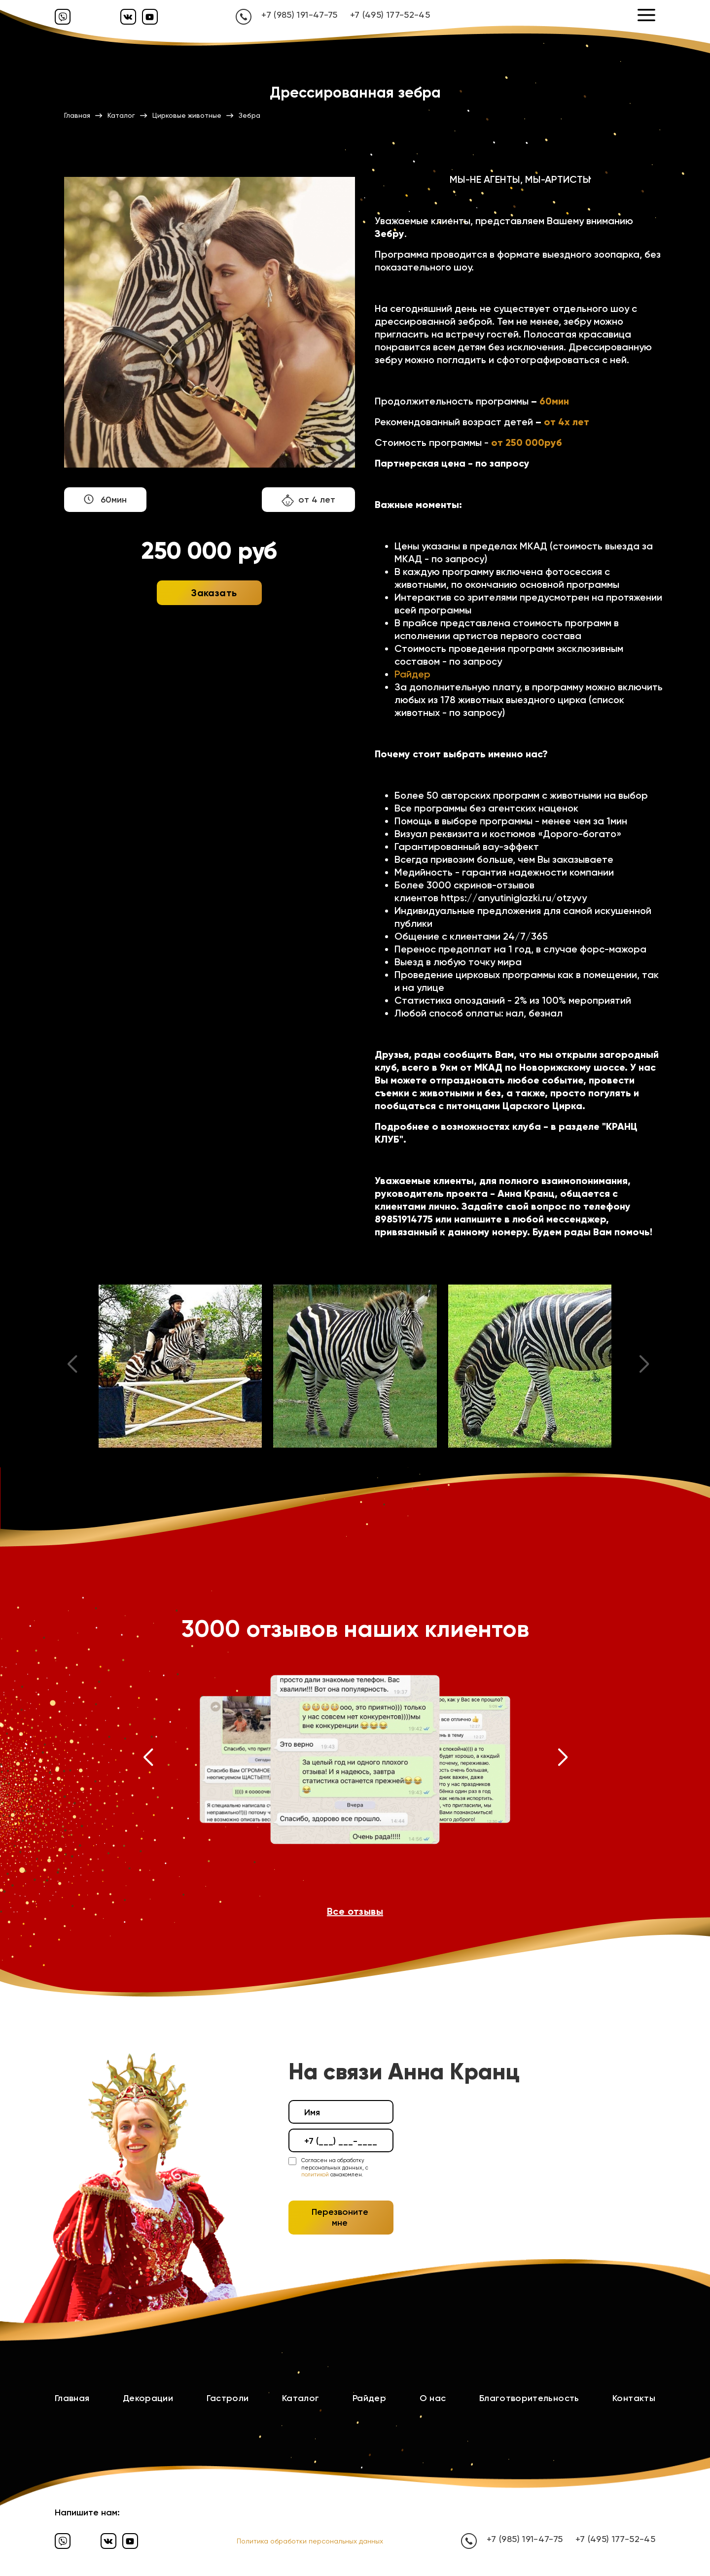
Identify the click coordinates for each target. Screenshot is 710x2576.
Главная (72, 2398)
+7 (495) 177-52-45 (390, 14)
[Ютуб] (150, 17)
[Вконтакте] (128, 17)
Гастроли (228, 2398)
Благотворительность (529, 2398)
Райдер (412, 674)
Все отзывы (355, 1911)
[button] (147, 1759)
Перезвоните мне (340, 2217)
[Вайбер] (63, 17)
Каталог (301, 2398)
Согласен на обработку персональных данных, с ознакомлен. (334, 2167)
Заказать (214, 593)
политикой (315, 2174)
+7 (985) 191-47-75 (299, 14)
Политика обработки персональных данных (310, 2541)
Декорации (148, 2398)
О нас (433, 2398)
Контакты (633, 2398)
